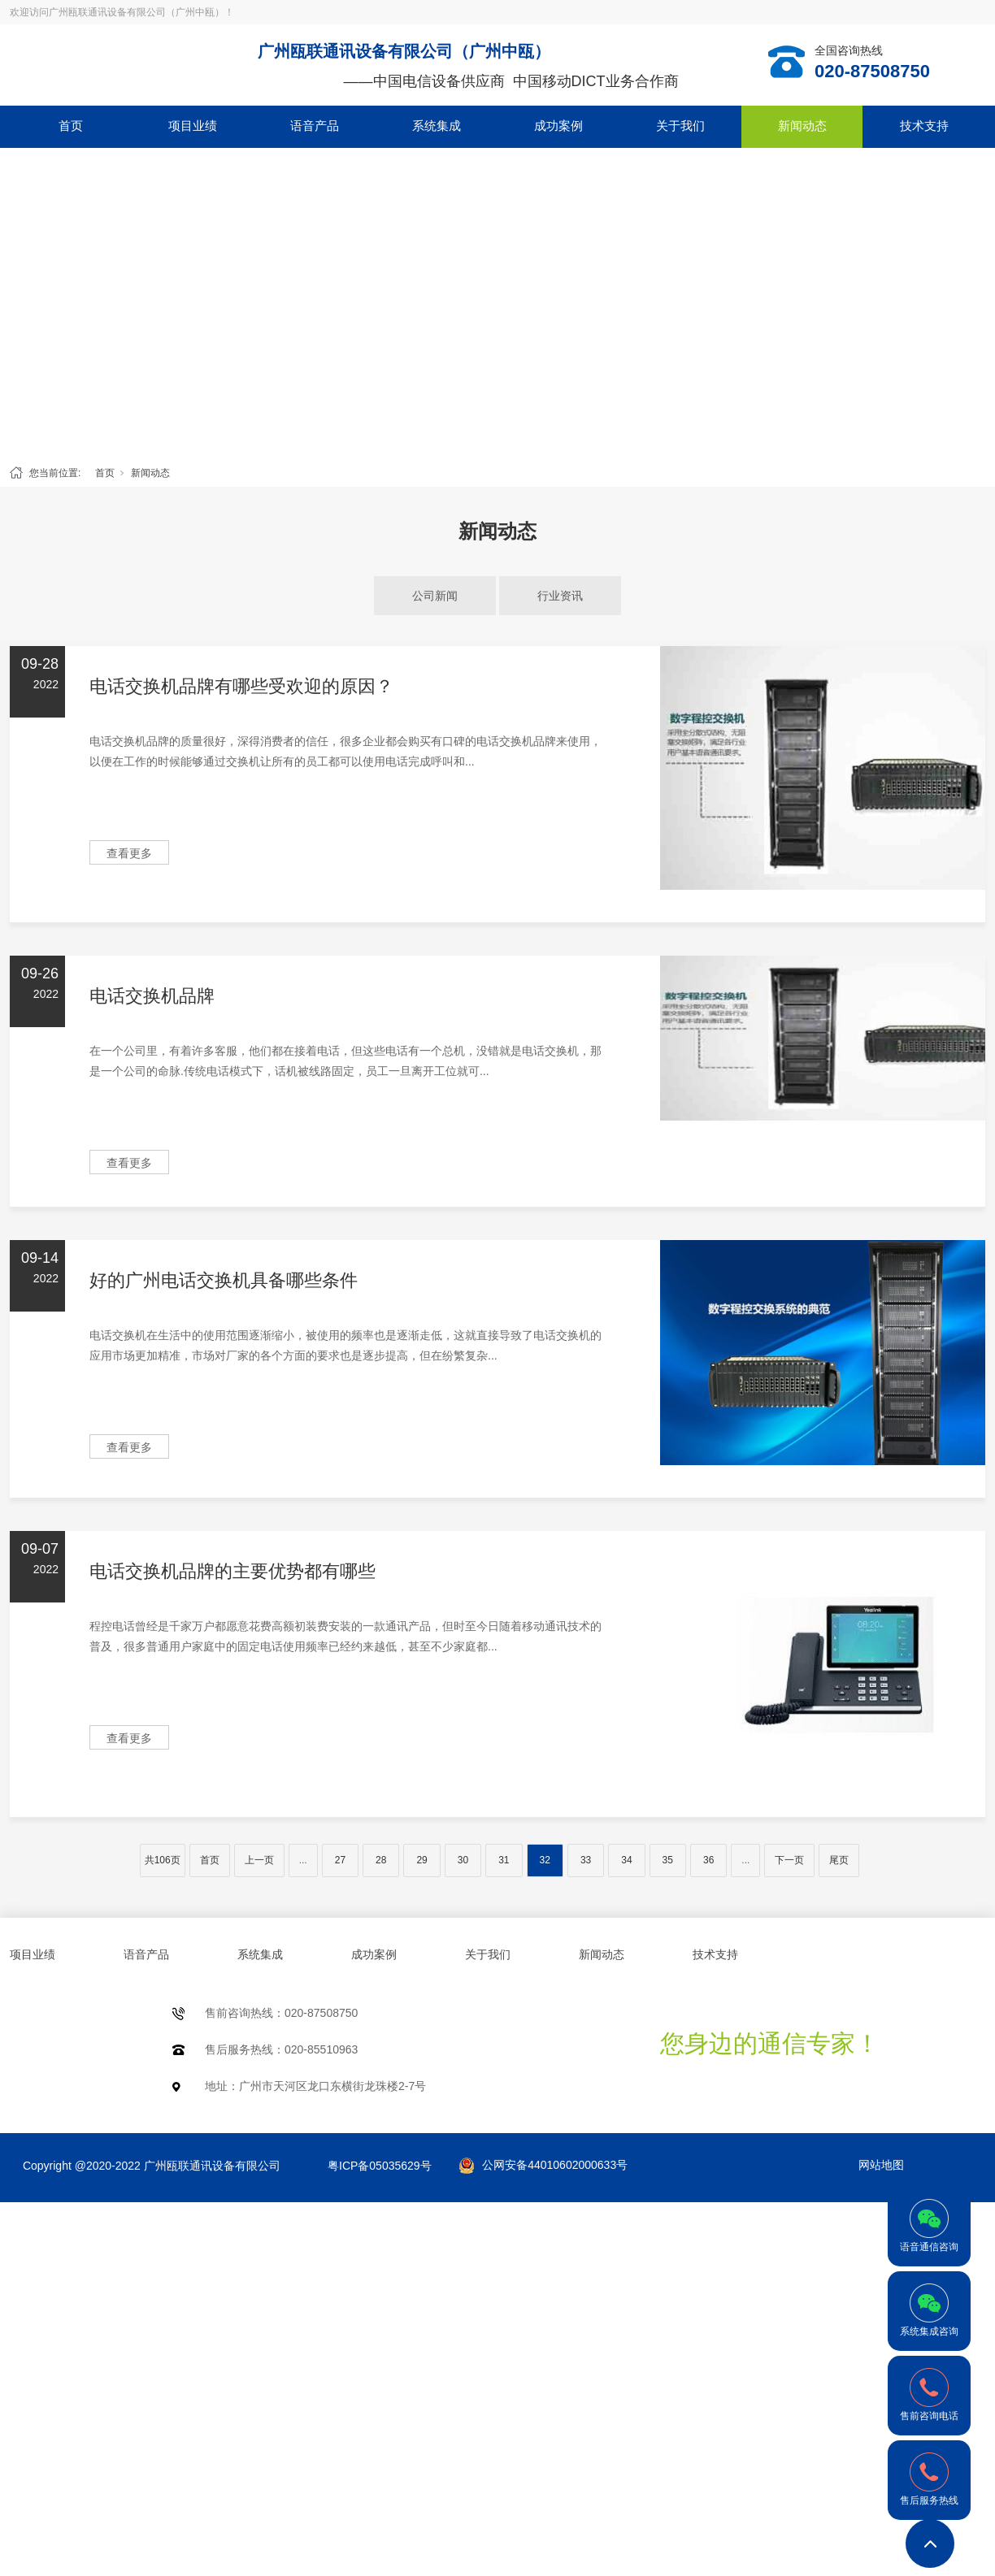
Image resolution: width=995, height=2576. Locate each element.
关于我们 (680, 125)
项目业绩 (192, 125)
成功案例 (558, 125)
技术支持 (924, 125)
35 (668, 1860)
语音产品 (314, 125)
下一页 (789, 1860)
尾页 (839, 1860)
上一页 (259, 1860)
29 (421, 1860)
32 (545, 1860)
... (303, 1860)
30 (463, 1860)
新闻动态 (802, 125)
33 (585, 1860)
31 (503, 1860)
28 (381, 1860)
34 (626, 1860)
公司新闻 (435, 595)
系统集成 (436, 125)
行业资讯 (560, 595)
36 (708, 1860)
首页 (71, 125)
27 (340, 1860)
